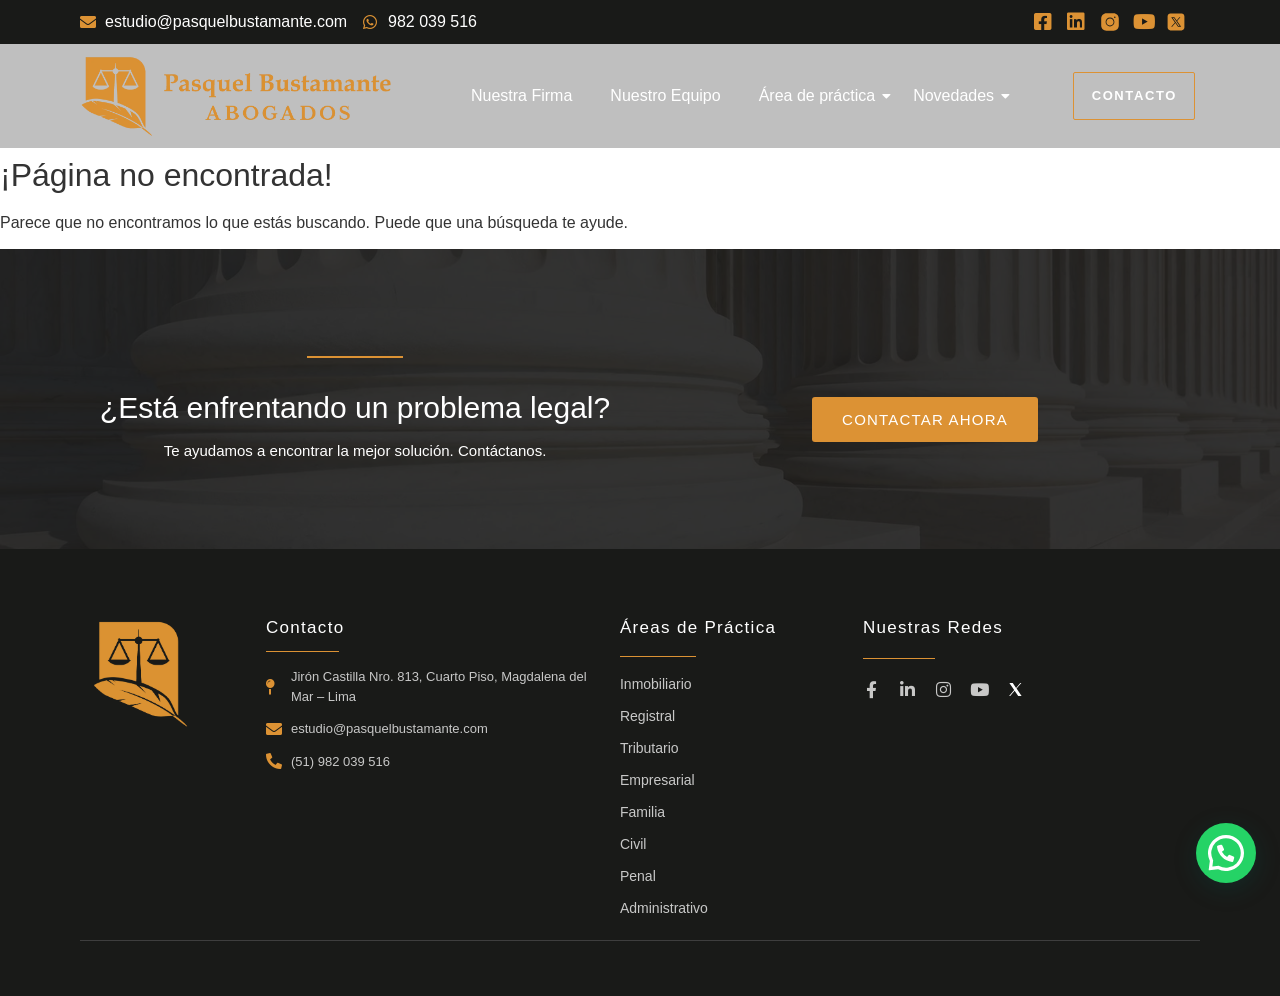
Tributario (649, 748)
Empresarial (657, 780)
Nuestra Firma (521, 95)
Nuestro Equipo (665, 95)
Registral (647, 716)
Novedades (957, 95)
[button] (1226, 853)
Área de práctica (821, 95)
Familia (642, 812)
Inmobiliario (656, 684)
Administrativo (664, 908)
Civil (633, 844)
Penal (638, 876)
